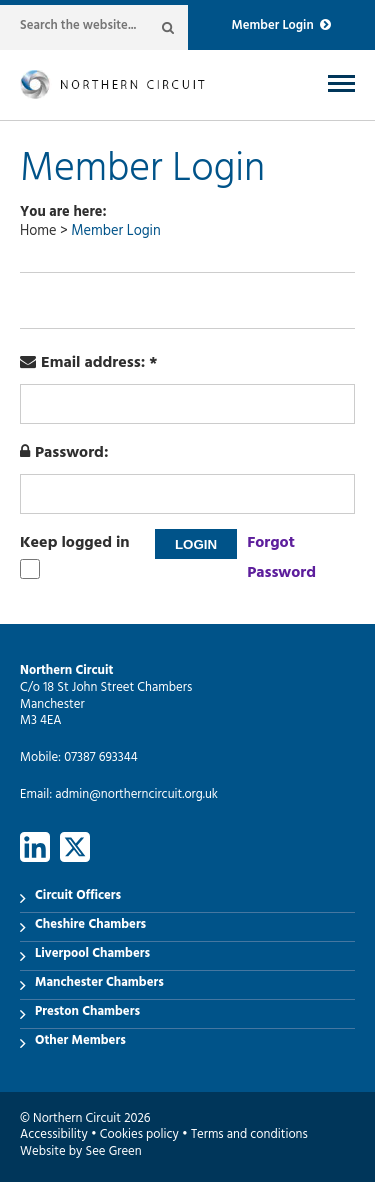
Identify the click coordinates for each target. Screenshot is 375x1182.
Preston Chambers (87, 1013)
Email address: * (88, 364)
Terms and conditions (249, 1136)
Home (38, 232)
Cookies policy (139, 1136)
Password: (64, 454)
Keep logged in (75, 544)
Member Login (281, 27)
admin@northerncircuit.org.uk (136, 796)
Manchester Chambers (99, 984)
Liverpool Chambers (92, 955)
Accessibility (54, 1136)
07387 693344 (100, 759)
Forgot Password (281, 559)
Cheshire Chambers (90, 926)
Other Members (80, 1042)
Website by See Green (81, 1153)
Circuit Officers (78, 897)
